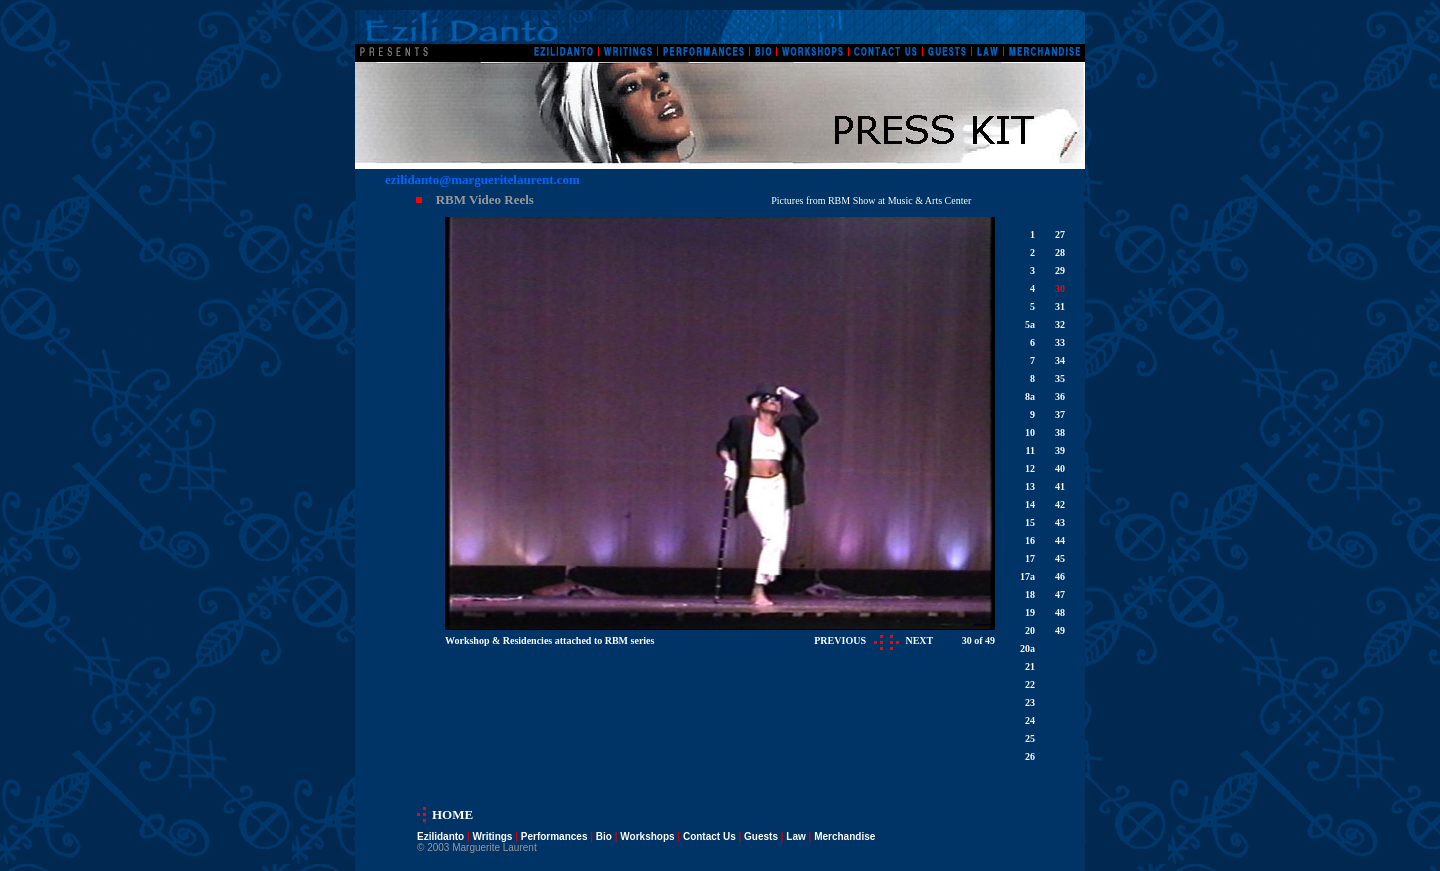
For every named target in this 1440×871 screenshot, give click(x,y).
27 (1060, 234)
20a (1027, 648)
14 (1030, 504)
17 (1030, 558)
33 (1060, 342)
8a (1030, 396)
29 (1060, 270)
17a (1027, 576)
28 (1060, 252)
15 (1030, 522)
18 (1030, 594)
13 (1030, 486)
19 (1030, 612)
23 (1030, 702)
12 (1030, 468)
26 (1030, 756)
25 (1030, 738)
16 (1030, 540)
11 (1030, 450)
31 (1060, 306)
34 (1060, 360)
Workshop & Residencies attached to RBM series (549, 640)
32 (1060, 324)
